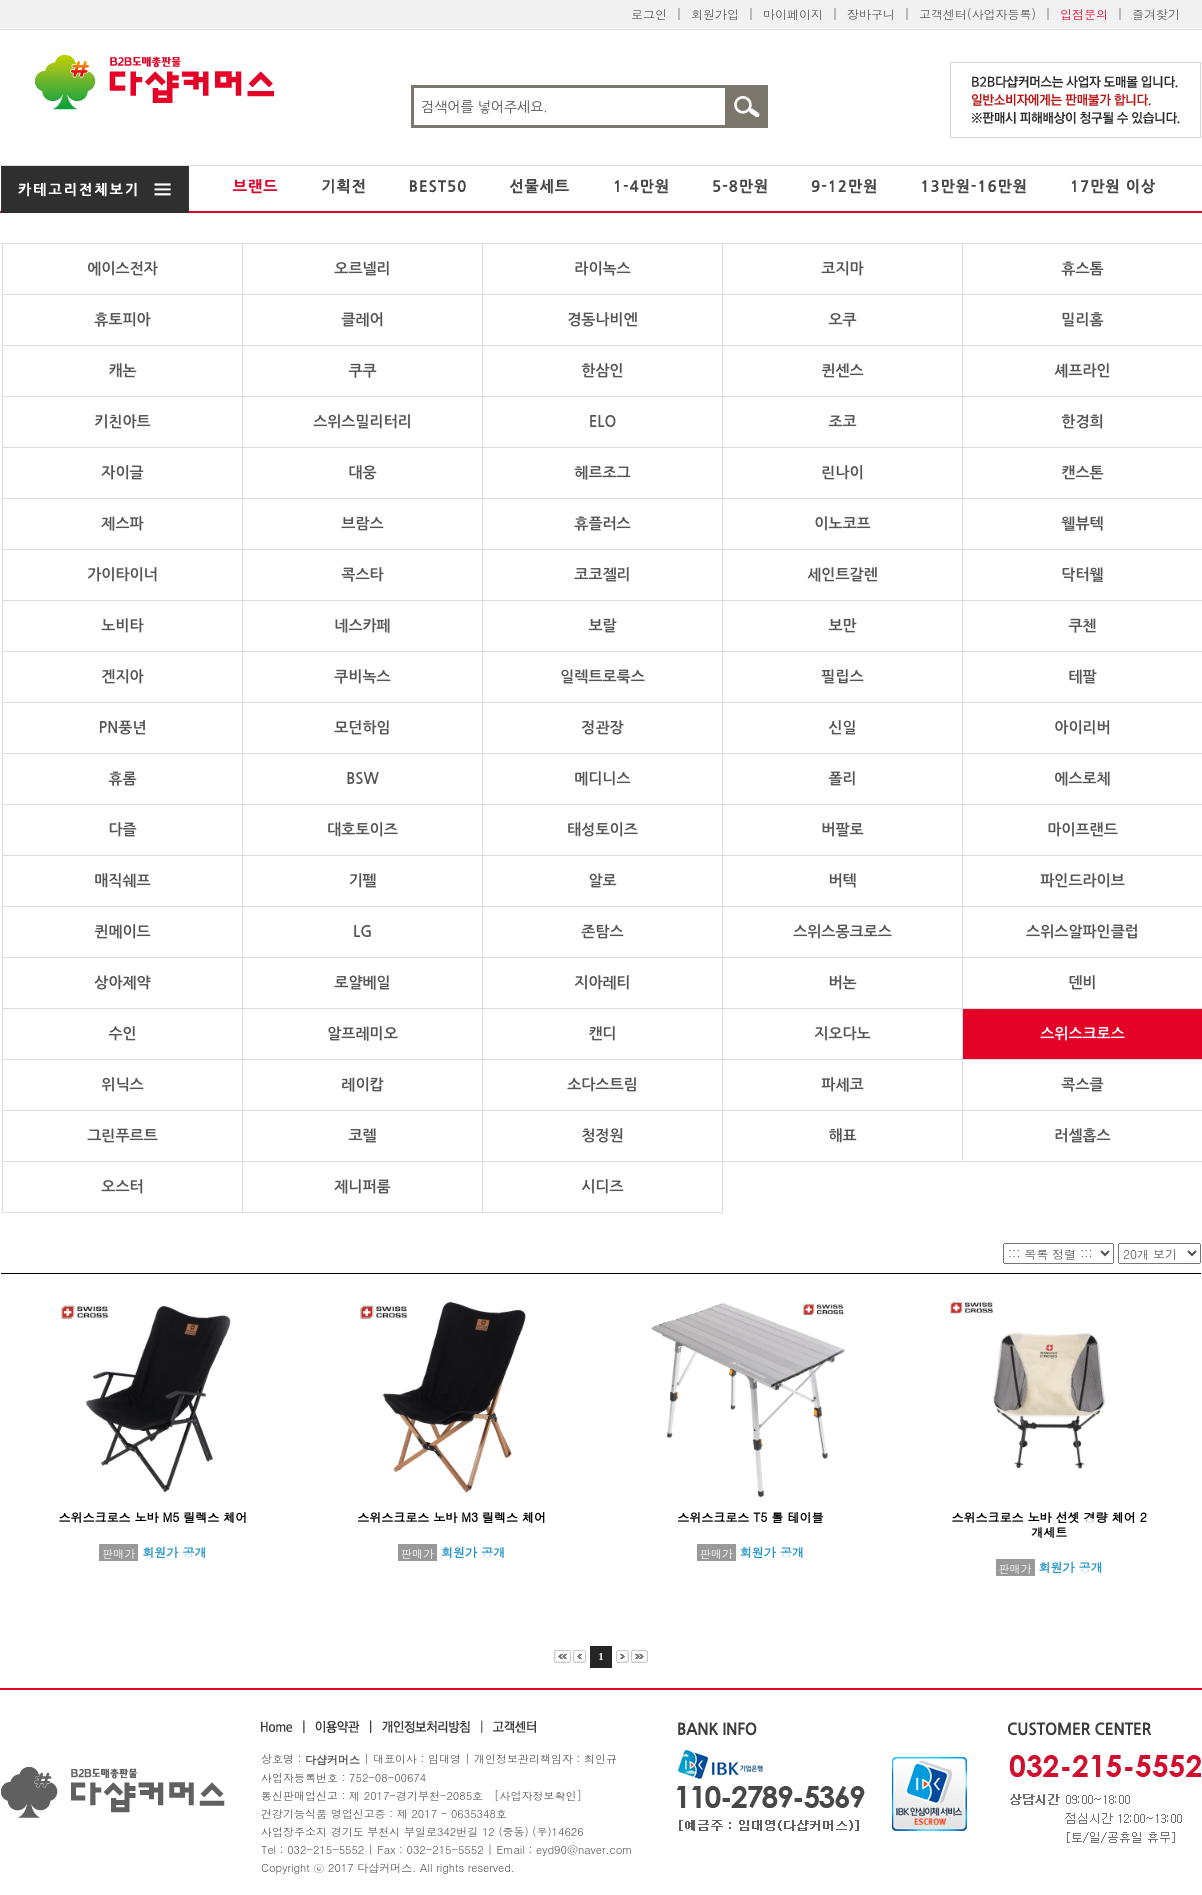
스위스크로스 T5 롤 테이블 (750, 1516)
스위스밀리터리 (362, 421)
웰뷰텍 (1082, 523)
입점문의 (1084, 13)
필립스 (842, 676)
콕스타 (362, 574)
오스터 (122, 1186)
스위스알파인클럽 (1082, 931)
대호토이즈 (362, 829)
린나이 (842, 472)
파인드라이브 (1082, 880)
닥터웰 (1082, 574)
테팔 (1082, 676)
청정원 (602, 1135)
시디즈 (602, 1186)
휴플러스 (602, 523)
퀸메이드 (122, 931)
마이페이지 (793, 13)
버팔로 (842, 829)
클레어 (362, 319)
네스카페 (362, 625)
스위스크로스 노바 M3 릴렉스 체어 (451, 1516)
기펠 (362, 880)
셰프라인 (1082, 370)
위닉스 (122, 1084)
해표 (842, 1135)
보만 (842, 625)
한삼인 (602, 370)
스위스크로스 (1082, 1033)
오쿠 (842, 319)
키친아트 (122, 421)
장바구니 (871, 13)
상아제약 (122, 982)
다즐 (122, 829)
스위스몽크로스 (842, 931)
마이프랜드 (1082, 829)
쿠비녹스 (362, 676)
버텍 (842, 880)
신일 (842, 727)
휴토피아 (122, 319)
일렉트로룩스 (602, 676)
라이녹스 (602, 268)
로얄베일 (362, 982)
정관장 (602, 727)
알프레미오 (362, 1033)
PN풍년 (123, 727)
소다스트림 (602, 1084)
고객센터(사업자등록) (977, 13)
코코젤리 (602, 574)
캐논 (122, 370)
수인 (122, 1033)
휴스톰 (1082, 268)
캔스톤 (1082, 472)
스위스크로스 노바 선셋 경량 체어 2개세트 (1049, 1524)
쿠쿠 (362, 370)
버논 (842, 982)
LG (362, 931)
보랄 (602, 625)
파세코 (842, 1084)
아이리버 (1082, 727)
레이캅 (362, 1084)
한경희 (1082, 421)
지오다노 (842, 1033)
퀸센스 (842, 370)
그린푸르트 (122, 1135)
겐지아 (122, 676)
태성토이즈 (602, 829)
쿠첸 (1082, 625)
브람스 (362, 523)
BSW (362, 778)
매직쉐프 (122, 880)
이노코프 (842, 523)
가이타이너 (122, 574)
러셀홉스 (1082, 1135)
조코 (842, 421)
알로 (602, 880)
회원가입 (715, 13)
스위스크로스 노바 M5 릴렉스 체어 (153, 1516)
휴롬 (122, 778)
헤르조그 (602, 472)
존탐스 (602, 931)
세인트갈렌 (842, 574)
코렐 (362, 1135)
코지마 (842, 268)
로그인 (649, 13)
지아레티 (602, 982)
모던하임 (362, 727)
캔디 (602, 1033)
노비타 (122, 625)
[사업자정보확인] (538, 1795)
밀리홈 (1082, 319)
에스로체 (1082, 778)
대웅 (362, 472)
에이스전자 (122, 268)
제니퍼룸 (362, 1186)
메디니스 (602, 778)
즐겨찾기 (1156, 13)
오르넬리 (362, 268)
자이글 (122, 472)
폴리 (842, 778)
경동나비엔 (602, 319)
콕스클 (1082, 1084)
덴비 (1082, 982)
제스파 (122, 523)
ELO (603, 421)
